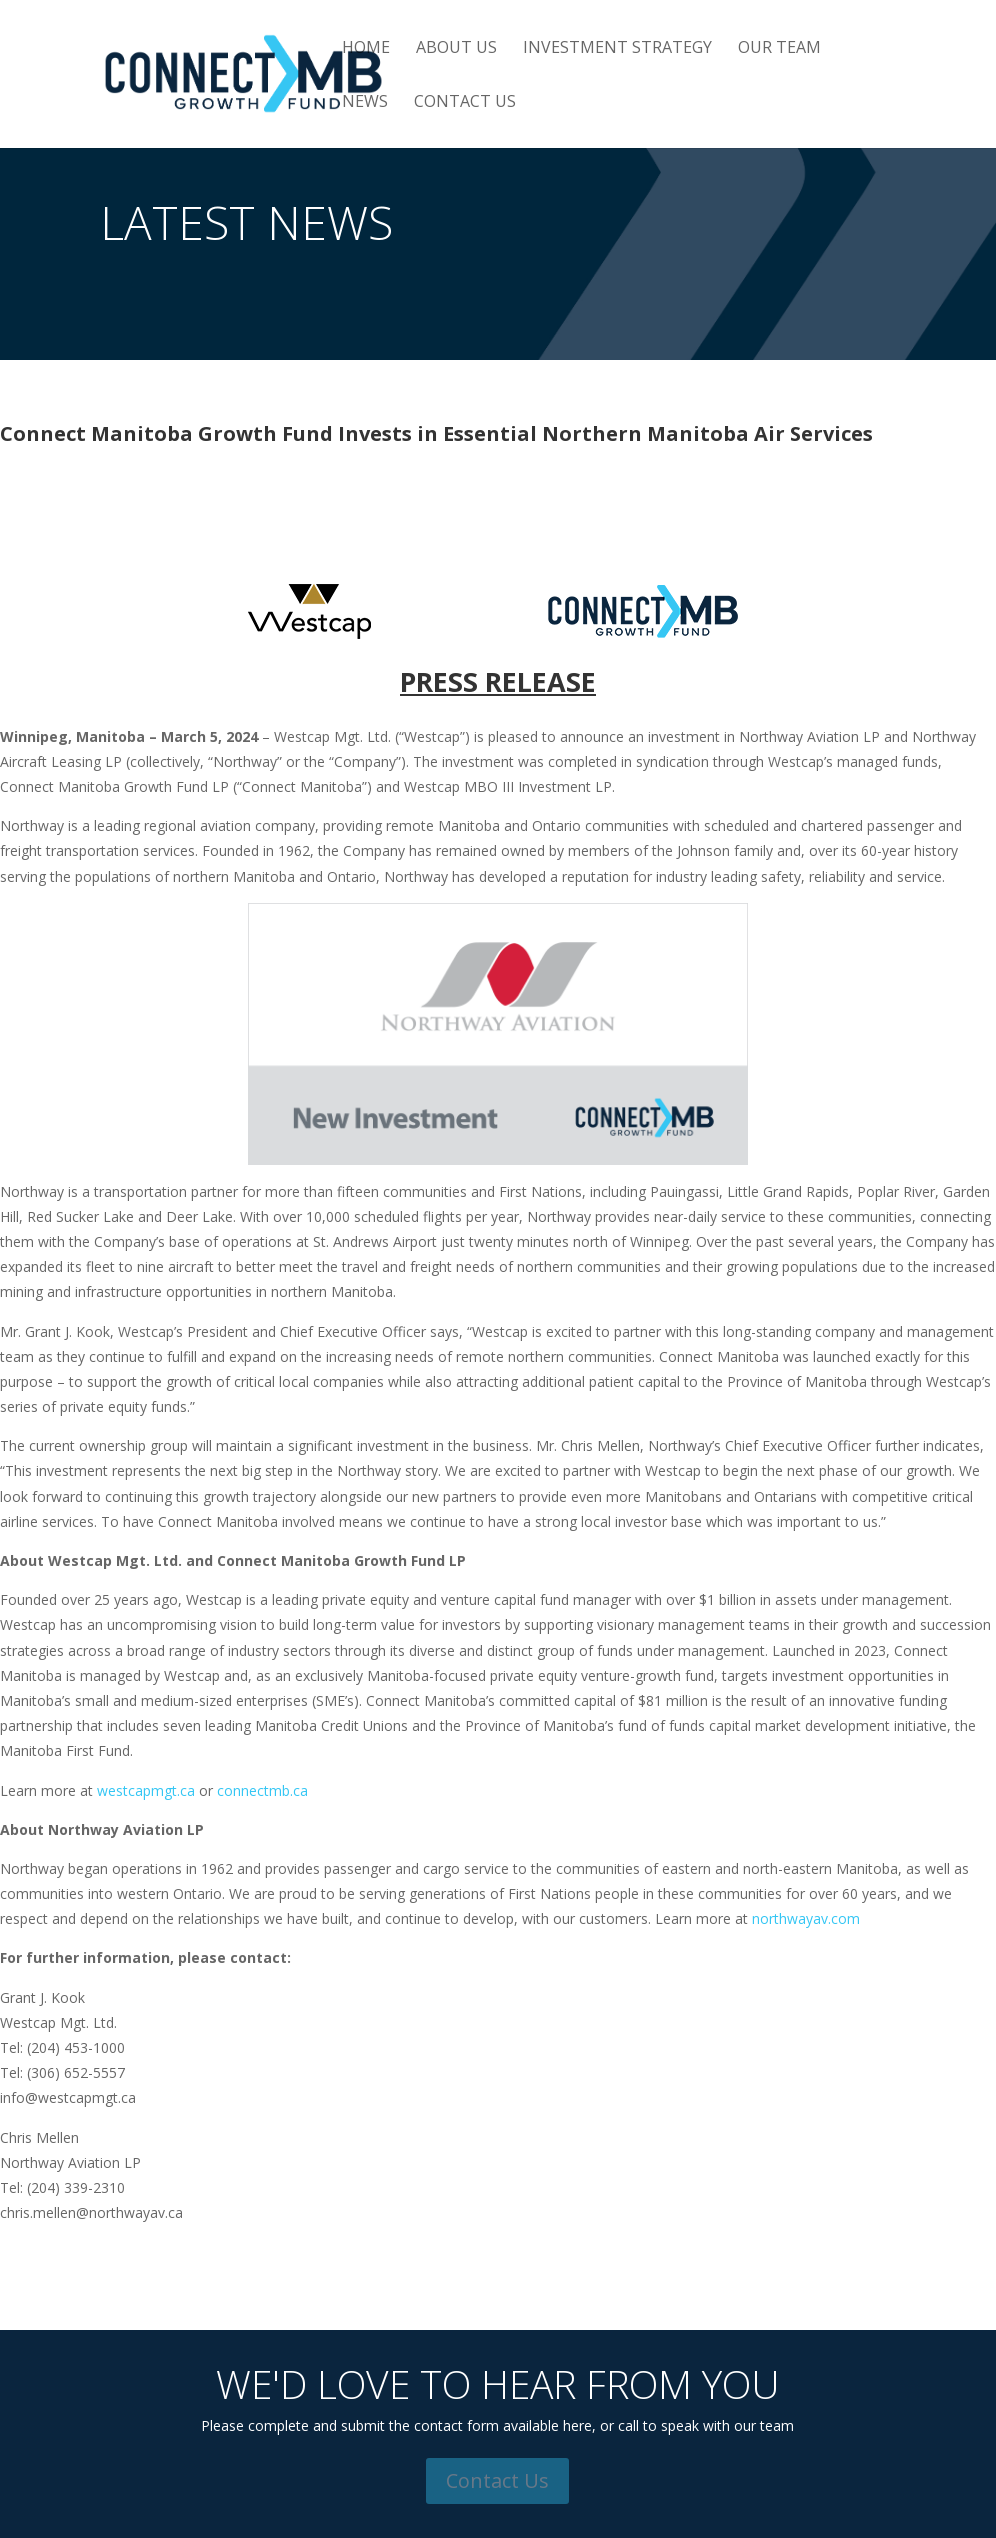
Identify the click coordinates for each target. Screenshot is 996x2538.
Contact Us (465, 103)
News (365, 103)
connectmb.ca (262, 1790)
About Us (456, 49)
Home (366, 49)
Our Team (779, 49)
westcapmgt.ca (146, 1790)
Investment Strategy (617, 49)
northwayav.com (806, 1918)
